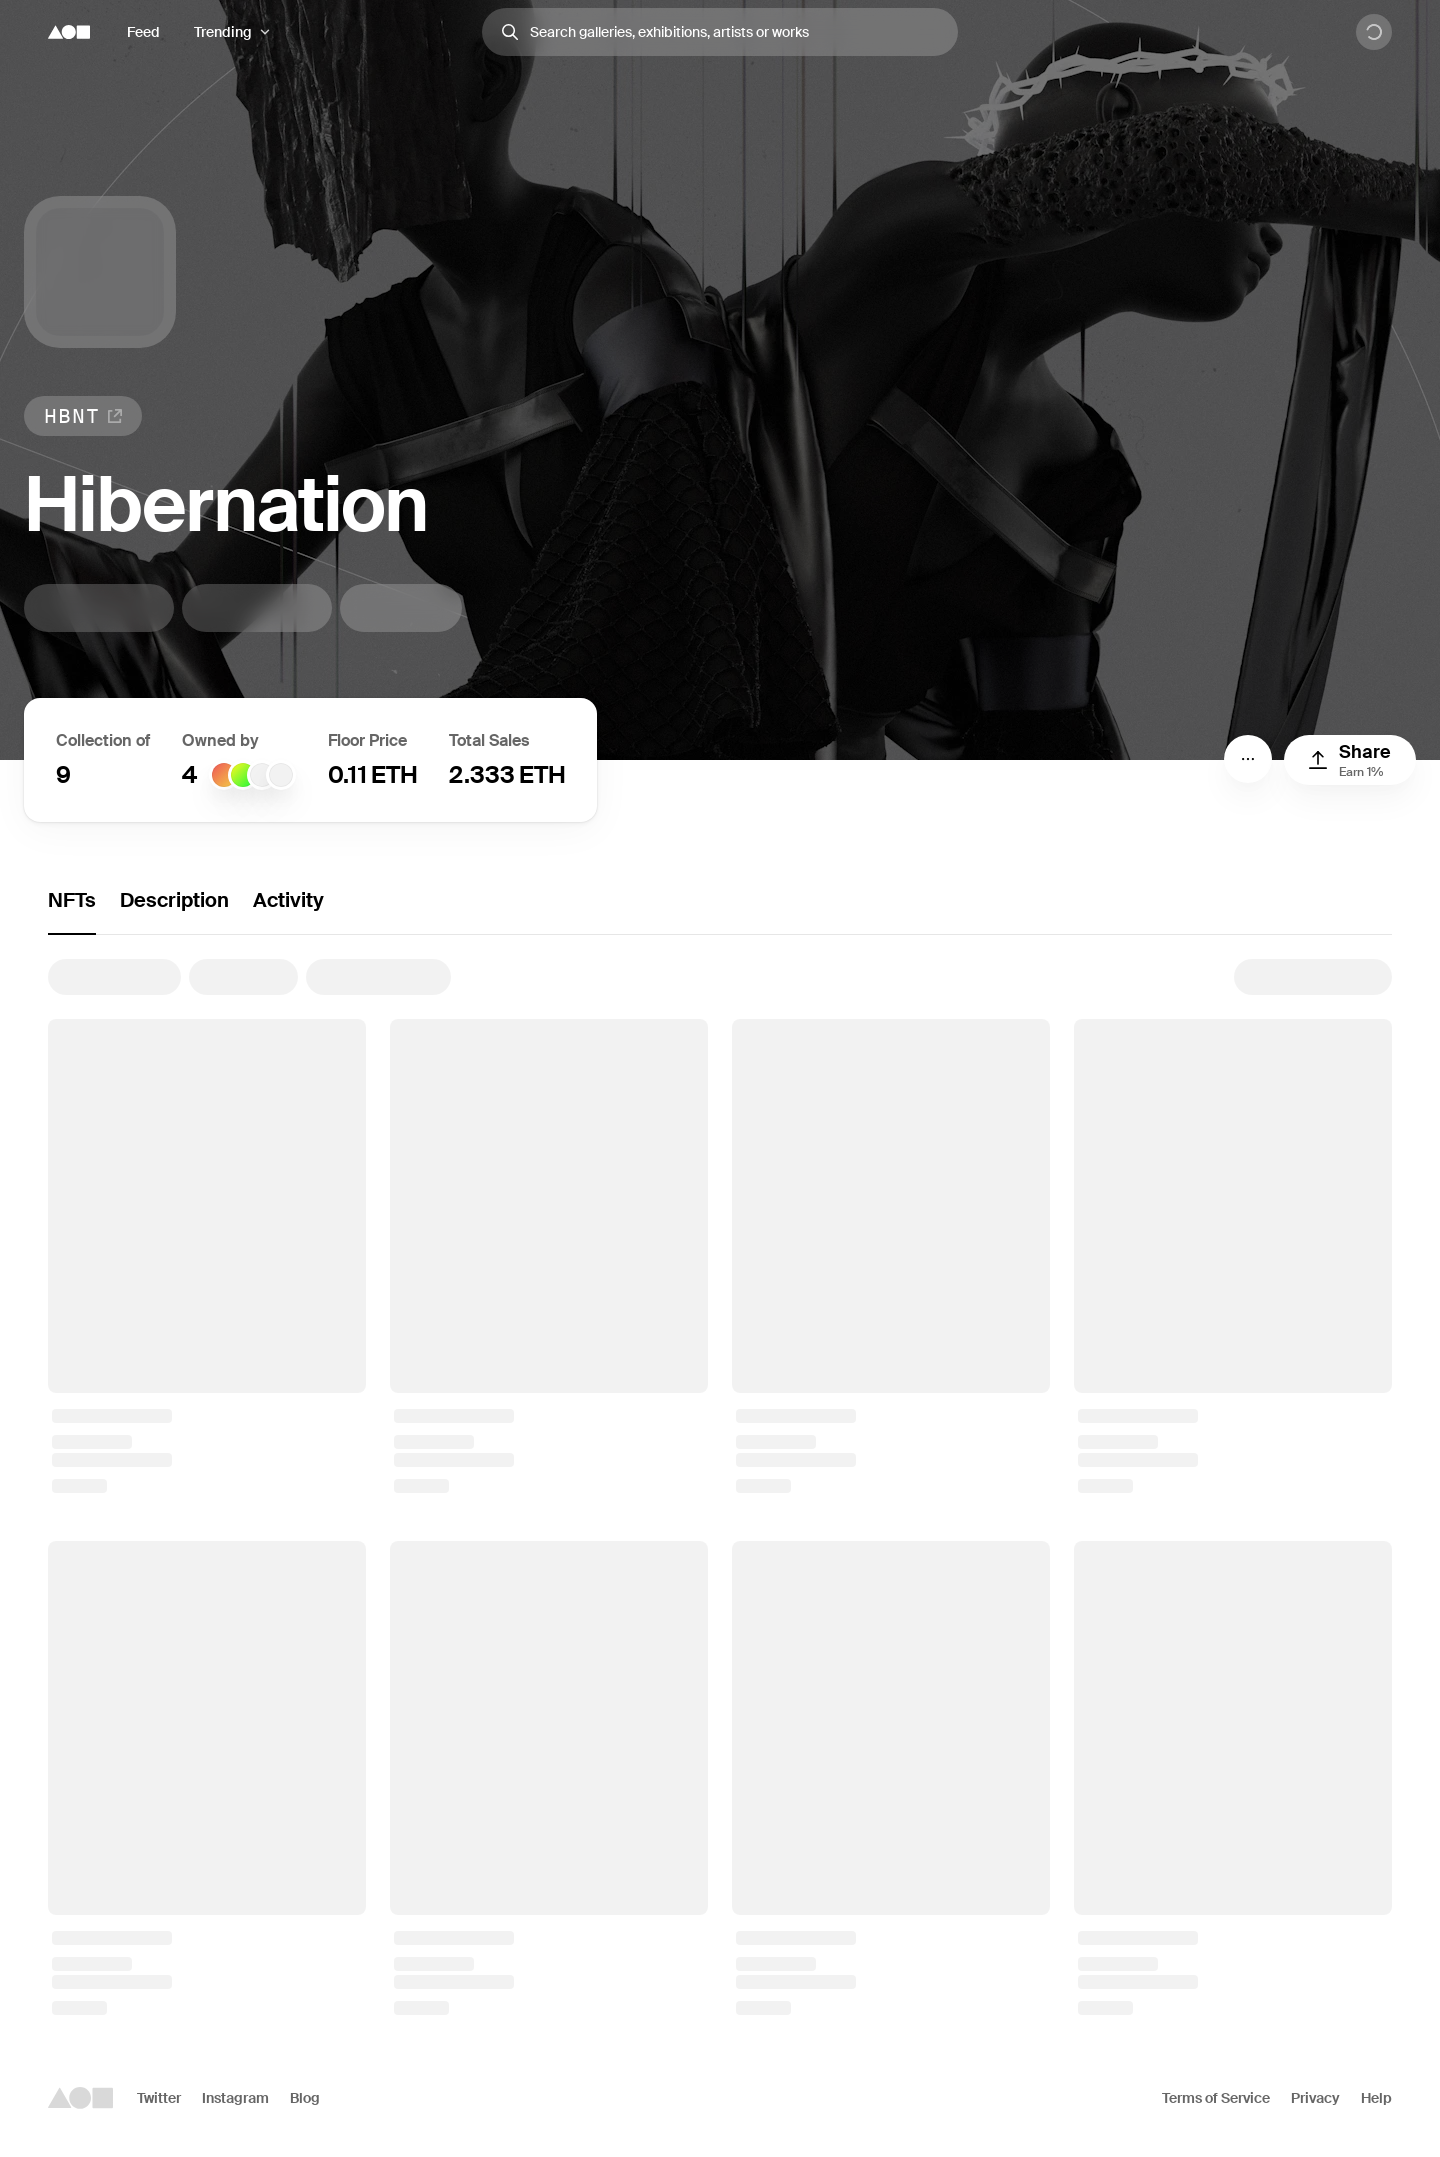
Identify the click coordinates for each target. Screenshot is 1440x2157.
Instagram (235, 2098)
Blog (305, 2098)
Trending (223, 32)
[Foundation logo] (69, 32)
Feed (143, 32)
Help (1376, 2098)
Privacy (1315, 2098)
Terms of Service (1216, 2098)
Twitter (159, 2098)
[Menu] (1248, 759)
